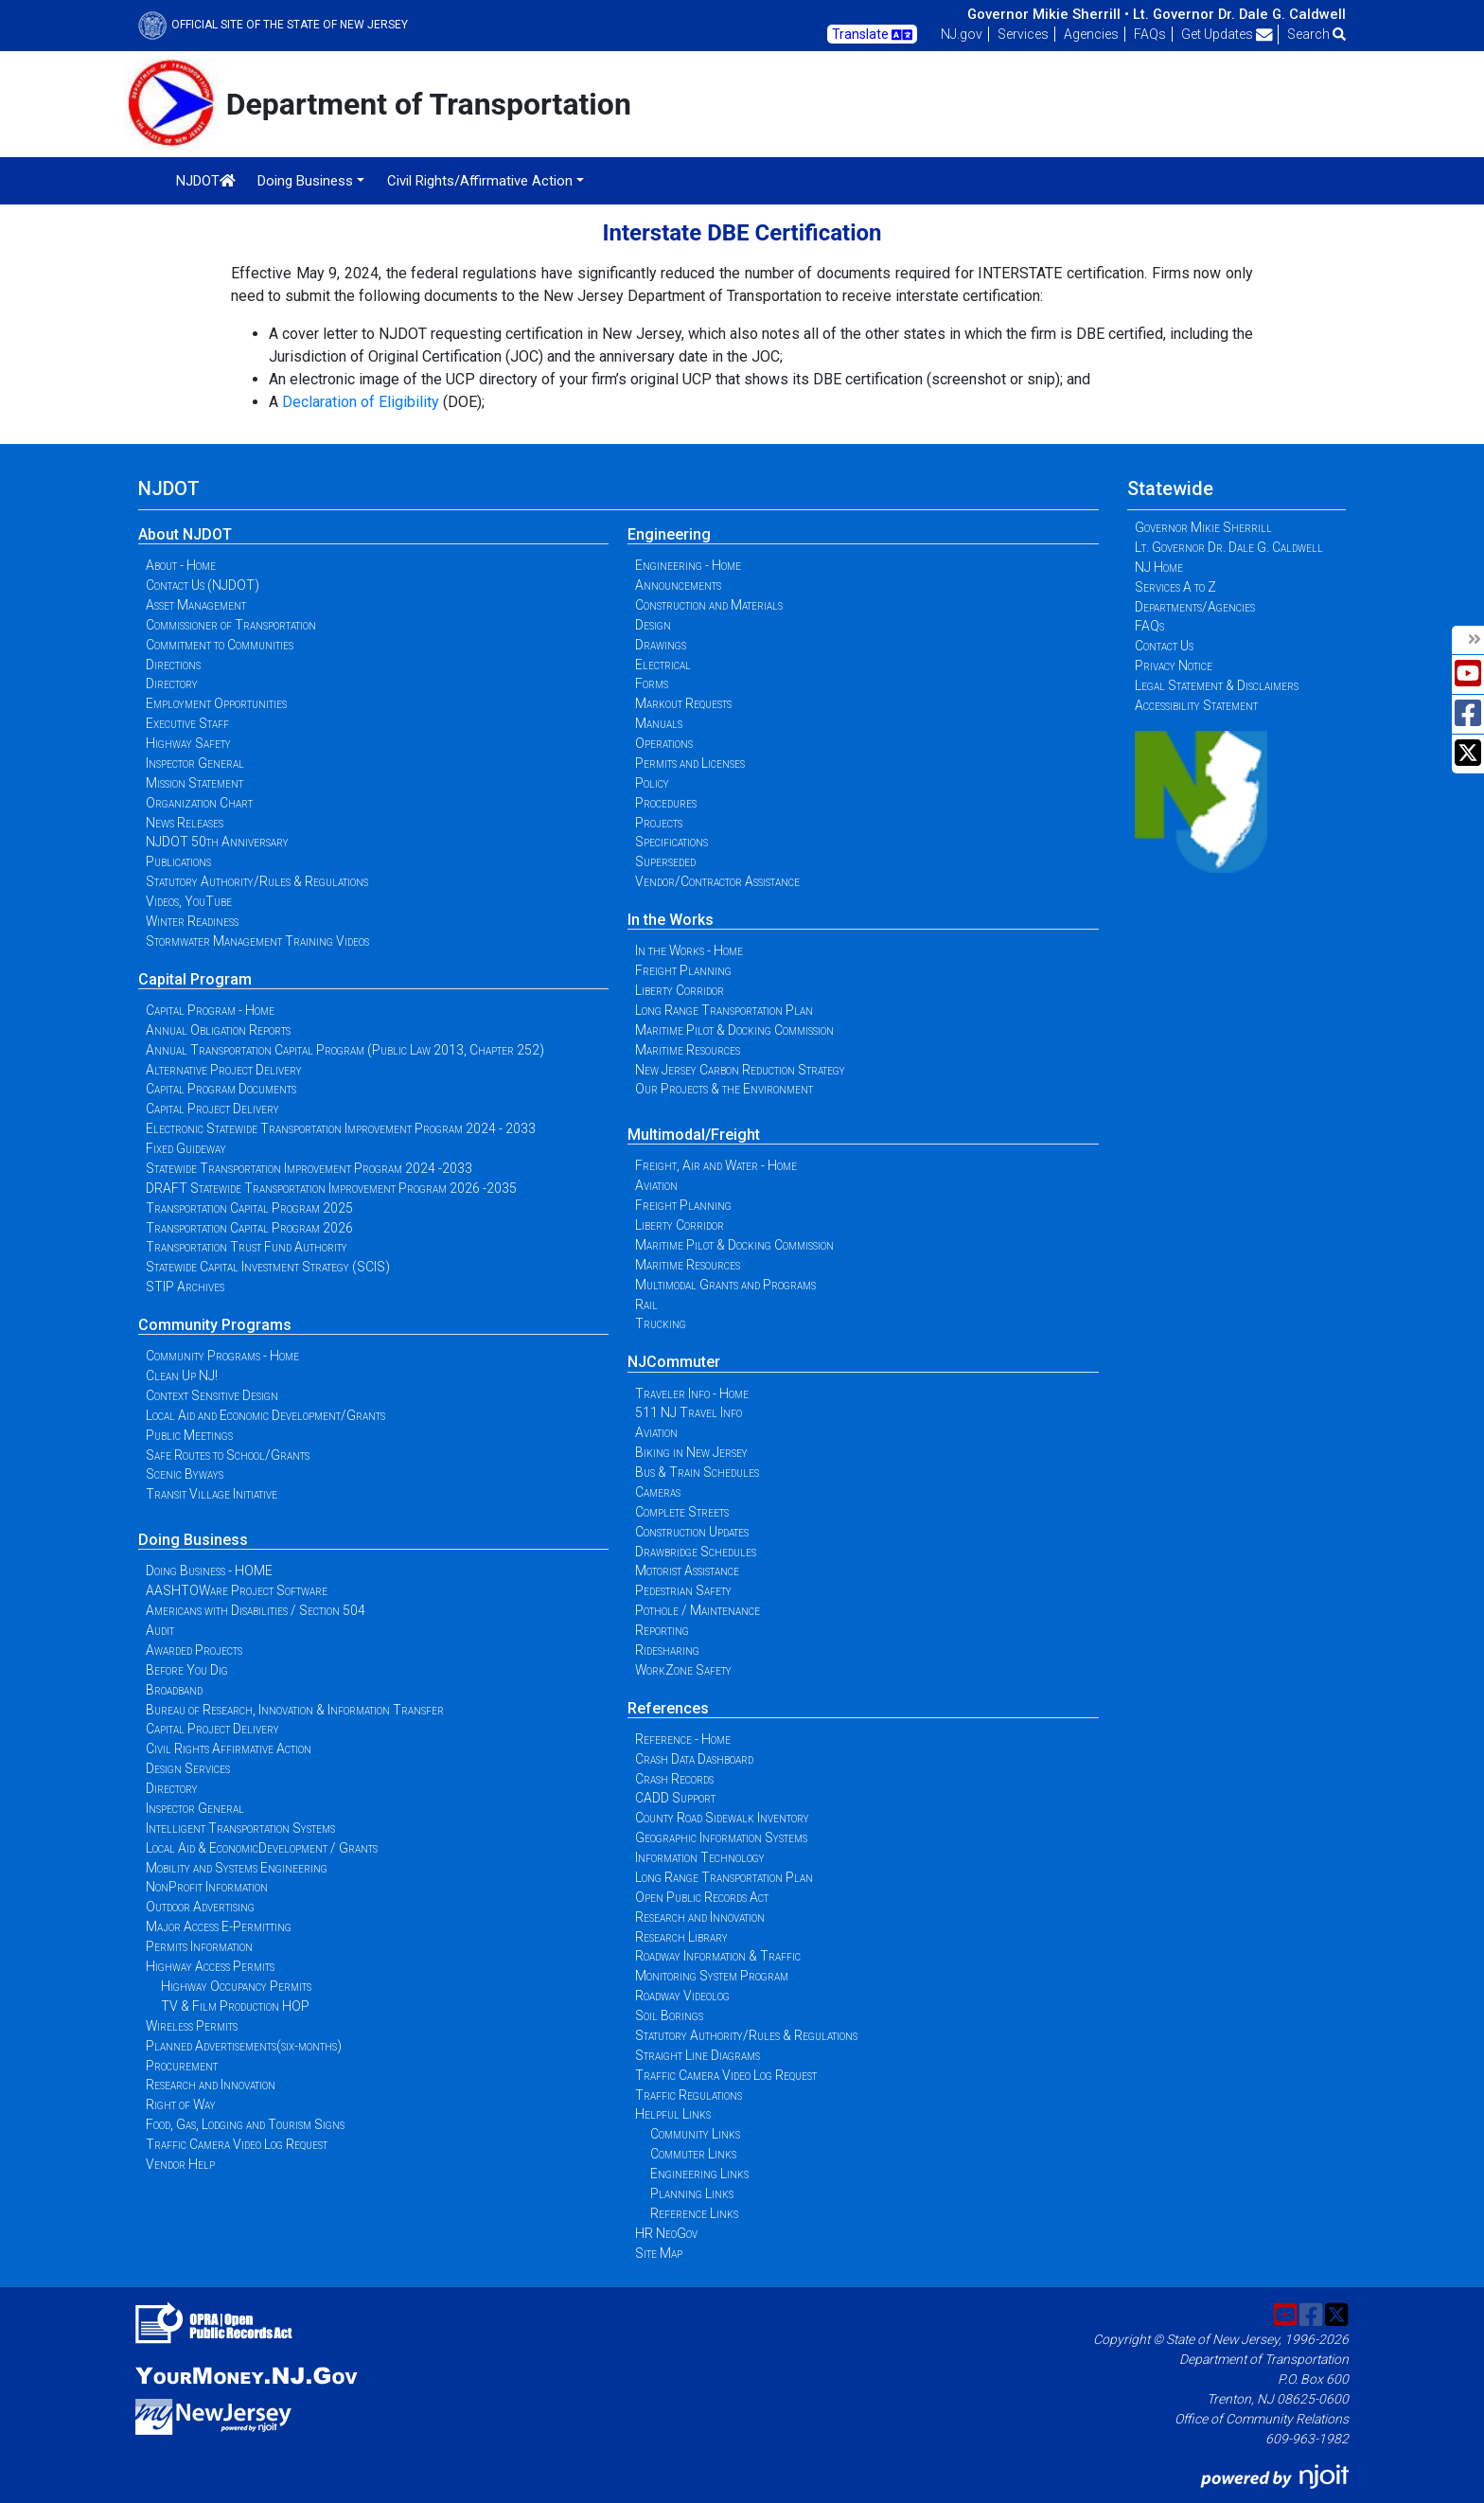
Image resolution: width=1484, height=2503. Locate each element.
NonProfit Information (207, 1886)
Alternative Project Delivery (224, 1069)
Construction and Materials (709, 604)
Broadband (174, 1689)
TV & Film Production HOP (235, 2006)
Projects (658, 822)
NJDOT (206, 180)
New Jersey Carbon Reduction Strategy (740, 1069)
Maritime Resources (687, 1049)
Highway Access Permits (210, 1966)
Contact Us (1164, 645)
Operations (664, 743)
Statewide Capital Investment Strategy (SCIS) (268, 1266)
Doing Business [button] (305, 180)
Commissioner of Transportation (231, 624)
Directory (172, 683)
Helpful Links (673, 2113)
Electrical (663, 664)
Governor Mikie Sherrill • (1048, 14)
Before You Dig (187, 1670)
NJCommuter (673, 1362)
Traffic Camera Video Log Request (236, 2144)
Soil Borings (669, 2015)
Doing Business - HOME (209, 1570)
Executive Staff (187, 723)
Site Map (658, 2253)
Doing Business (193, 1540)
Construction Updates (692, 1531)
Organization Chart (199, 802)
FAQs (1150, 34)
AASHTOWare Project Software (236, 1590)
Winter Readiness (192, 921)
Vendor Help (180, 2164)
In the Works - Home (689, 950)
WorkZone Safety (683, 1670)
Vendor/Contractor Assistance (717, 881)
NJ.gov (961, 34)
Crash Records (674, 1778)
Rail (646, 1304)
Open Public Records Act (701, 1897)
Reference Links (694, 2213)
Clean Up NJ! (182, 1375)
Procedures (666, 802)
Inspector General (195, 763)
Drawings (660, 644)
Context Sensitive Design (212, 1395)
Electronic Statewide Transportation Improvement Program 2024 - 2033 (341, 1128)
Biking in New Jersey (691, 1452)
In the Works (670, 920)
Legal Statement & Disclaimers (1216, 685)
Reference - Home (683, 1739)
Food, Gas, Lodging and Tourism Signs (245, 2124)
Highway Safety (188, 743)
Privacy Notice (1173, 665)
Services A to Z (1175, 587)
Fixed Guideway (186, 1148)
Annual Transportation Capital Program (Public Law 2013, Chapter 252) (345, 1049)
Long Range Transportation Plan (724, 1010)
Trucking (660, 1323)
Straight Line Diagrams (697, 2055)
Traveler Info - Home (692, 1393)
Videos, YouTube (189, 901)
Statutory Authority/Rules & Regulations (257, 881)
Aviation (656, 1185)
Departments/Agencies (1195, 606)
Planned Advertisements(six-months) (244, 2045)
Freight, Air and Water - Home (716, 1165)
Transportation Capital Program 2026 (249, 1227)
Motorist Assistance (687, 1570)
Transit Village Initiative (211, 1493)
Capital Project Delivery (212, 1108)
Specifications (671, 841)
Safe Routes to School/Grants (227, 1455)
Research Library (681, 1936)
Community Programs (215, 1325)
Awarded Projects (194, 1650)
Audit (160, 1630)
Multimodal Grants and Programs (725, 1284)
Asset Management (196, 604)
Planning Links (691, 2193)
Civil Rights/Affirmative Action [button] (480, 180)
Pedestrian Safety (683, 1590)
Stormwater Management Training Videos (257, 941)
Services (1023, 34)
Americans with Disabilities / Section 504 (255, 1610)
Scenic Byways (184, 1474)
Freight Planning (683, 970)
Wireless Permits (192, 2025)
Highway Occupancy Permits (236, 1986)
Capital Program (195, 979)
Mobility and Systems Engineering (236, 1867)
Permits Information (199, 1946)
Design (653, 624)
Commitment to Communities (219, 644)
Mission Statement (194, 782)
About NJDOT (185, 534)
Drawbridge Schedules (695, 1551)
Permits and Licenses (690, 763)
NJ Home (1159, 567)
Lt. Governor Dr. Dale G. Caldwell (1239, 14)
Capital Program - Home (210, 1010)
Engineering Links (699, 2173)
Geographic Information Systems (721, 1837)
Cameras (657, 1492)
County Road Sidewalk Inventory (722, 1817)
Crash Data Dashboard (694, 1758)
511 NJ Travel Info (688, 1412)
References (668, 1708)
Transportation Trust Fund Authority (246, 1246)
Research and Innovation (210, 2084)
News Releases (184, 822)
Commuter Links (693, 2153)
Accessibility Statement (1196, 705)
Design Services (188, 1768)
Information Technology (700, 1857)
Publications (178, 861)
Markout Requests (683, 703)
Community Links (695, 2133)
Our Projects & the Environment (724, 1088)
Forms (651, 683)
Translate (872, 35)
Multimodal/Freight (693, 1135)
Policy (652, 782)
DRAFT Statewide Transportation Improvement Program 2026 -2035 (331, 1188)
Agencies (1091, 34)
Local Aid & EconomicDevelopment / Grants (262, 1847)
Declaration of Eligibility (360, 402)
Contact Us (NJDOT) (202, 585)
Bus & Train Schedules (697, 1472)
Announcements (678, 585)
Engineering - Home (688, 565)
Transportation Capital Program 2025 (249, 1208)
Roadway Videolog (682, 1995)
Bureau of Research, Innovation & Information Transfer (295, 1709)
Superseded (665, 861)
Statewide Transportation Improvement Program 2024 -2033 (309, 1168)
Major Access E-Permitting (219, 1926)
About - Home (181, 565)
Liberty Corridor (679, 990)
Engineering (669, 534)
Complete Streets (682, 1511)
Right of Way (181, 2104)
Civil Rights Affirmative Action (228, 1748)
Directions (173, 664)
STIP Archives (185, 1286)
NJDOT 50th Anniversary (217, 841)
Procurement (182, 2065)
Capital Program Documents (221, 1088)
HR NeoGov (666, 2233)
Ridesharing (667, 1650)
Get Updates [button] (1227, 34)
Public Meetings (189, 1435)
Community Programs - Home (222, 1355)
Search (1316, 34)
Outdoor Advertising (200, 1906)
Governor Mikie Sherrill (1203, 527)
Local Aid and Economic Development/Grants (265, 1415)
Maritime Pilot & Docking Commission (734, 1030)
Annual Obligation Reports (218, 1030)
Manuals (658, 723)
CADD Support (675, 1797)
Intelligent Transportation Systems (240, 1828)
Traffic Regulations (688, 2095)
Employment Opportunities (216, 703)
